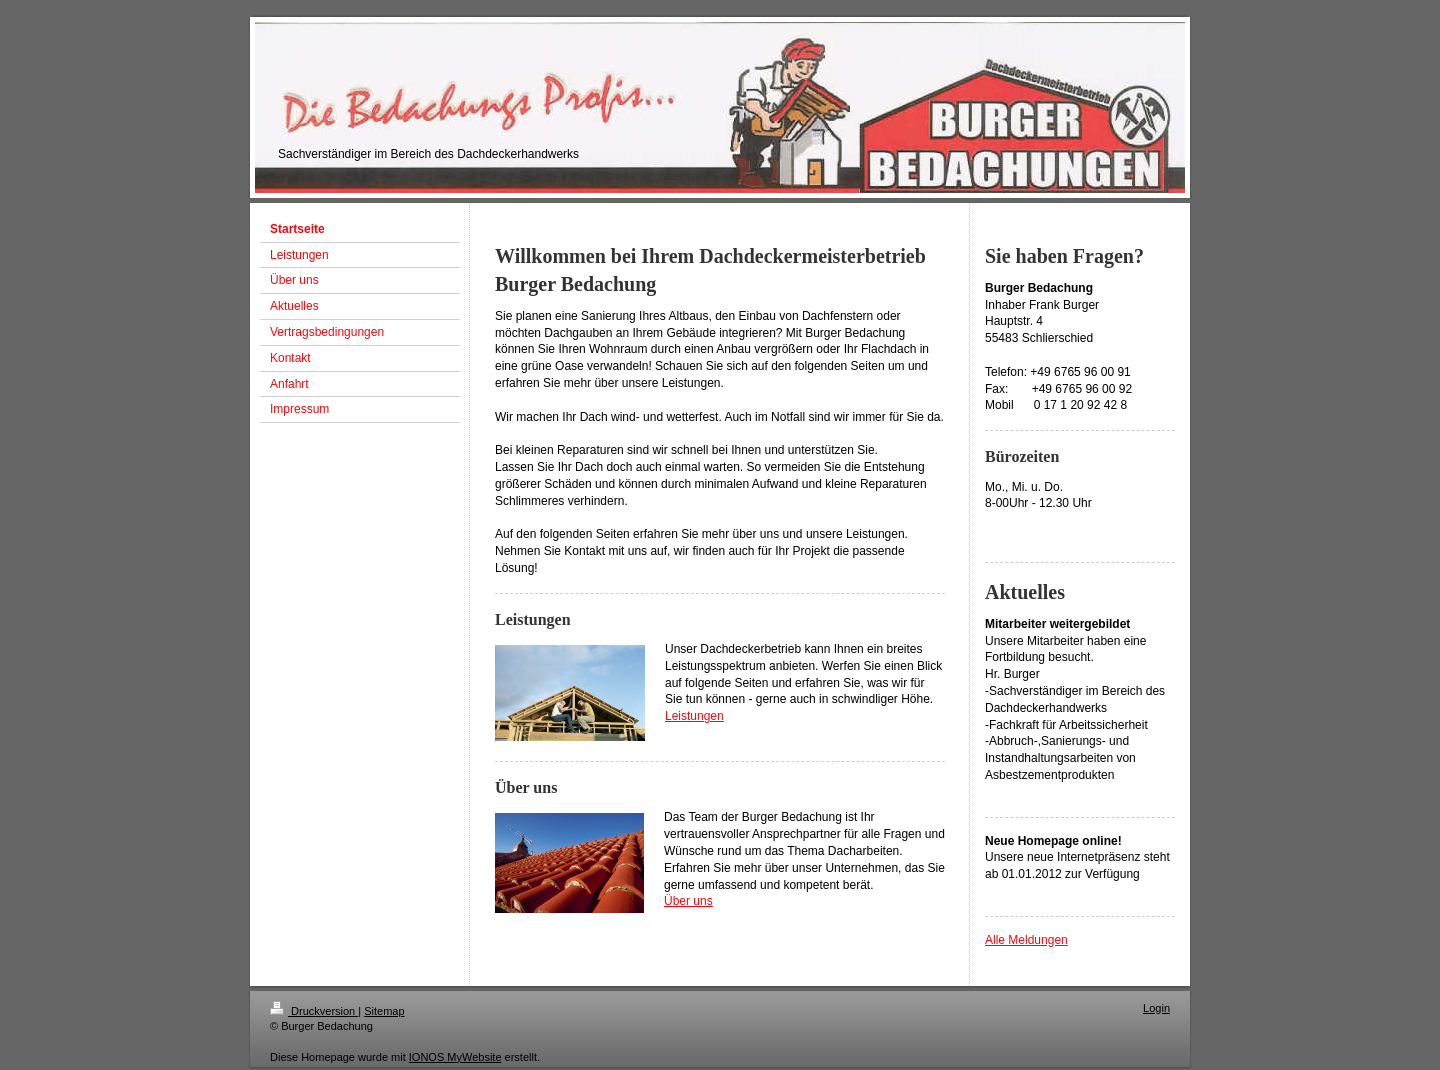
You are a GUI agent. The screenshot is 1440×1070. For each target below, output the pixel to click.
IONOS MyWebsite (455, 1057)
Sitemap (384, 1011)
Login (1156, 1008)
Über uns (688, 901)
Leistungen (694, 716)
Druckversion (314, 1011)
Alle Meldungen (1026, 940)
